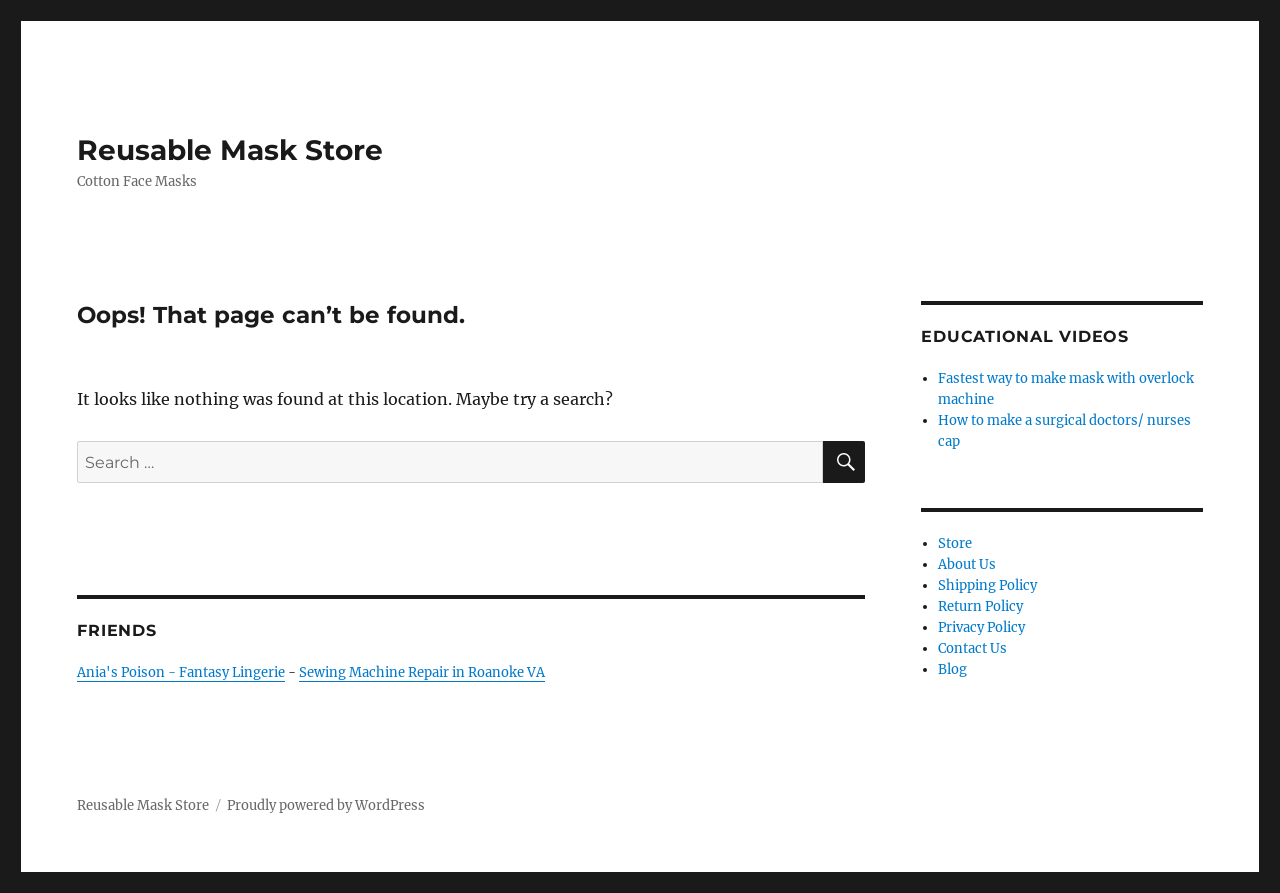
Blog (952, 669)
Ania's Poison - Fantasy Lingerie (181, 672)
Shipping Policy (987, 585)
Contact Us (972, 648)
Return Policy (980, 606)
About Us (967, 564)
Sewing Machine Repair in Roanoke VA (422, 672)
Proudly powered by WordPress (326, 805)
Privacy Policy (981, 627)
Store (955, 543)
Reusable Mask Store (230, 150)
